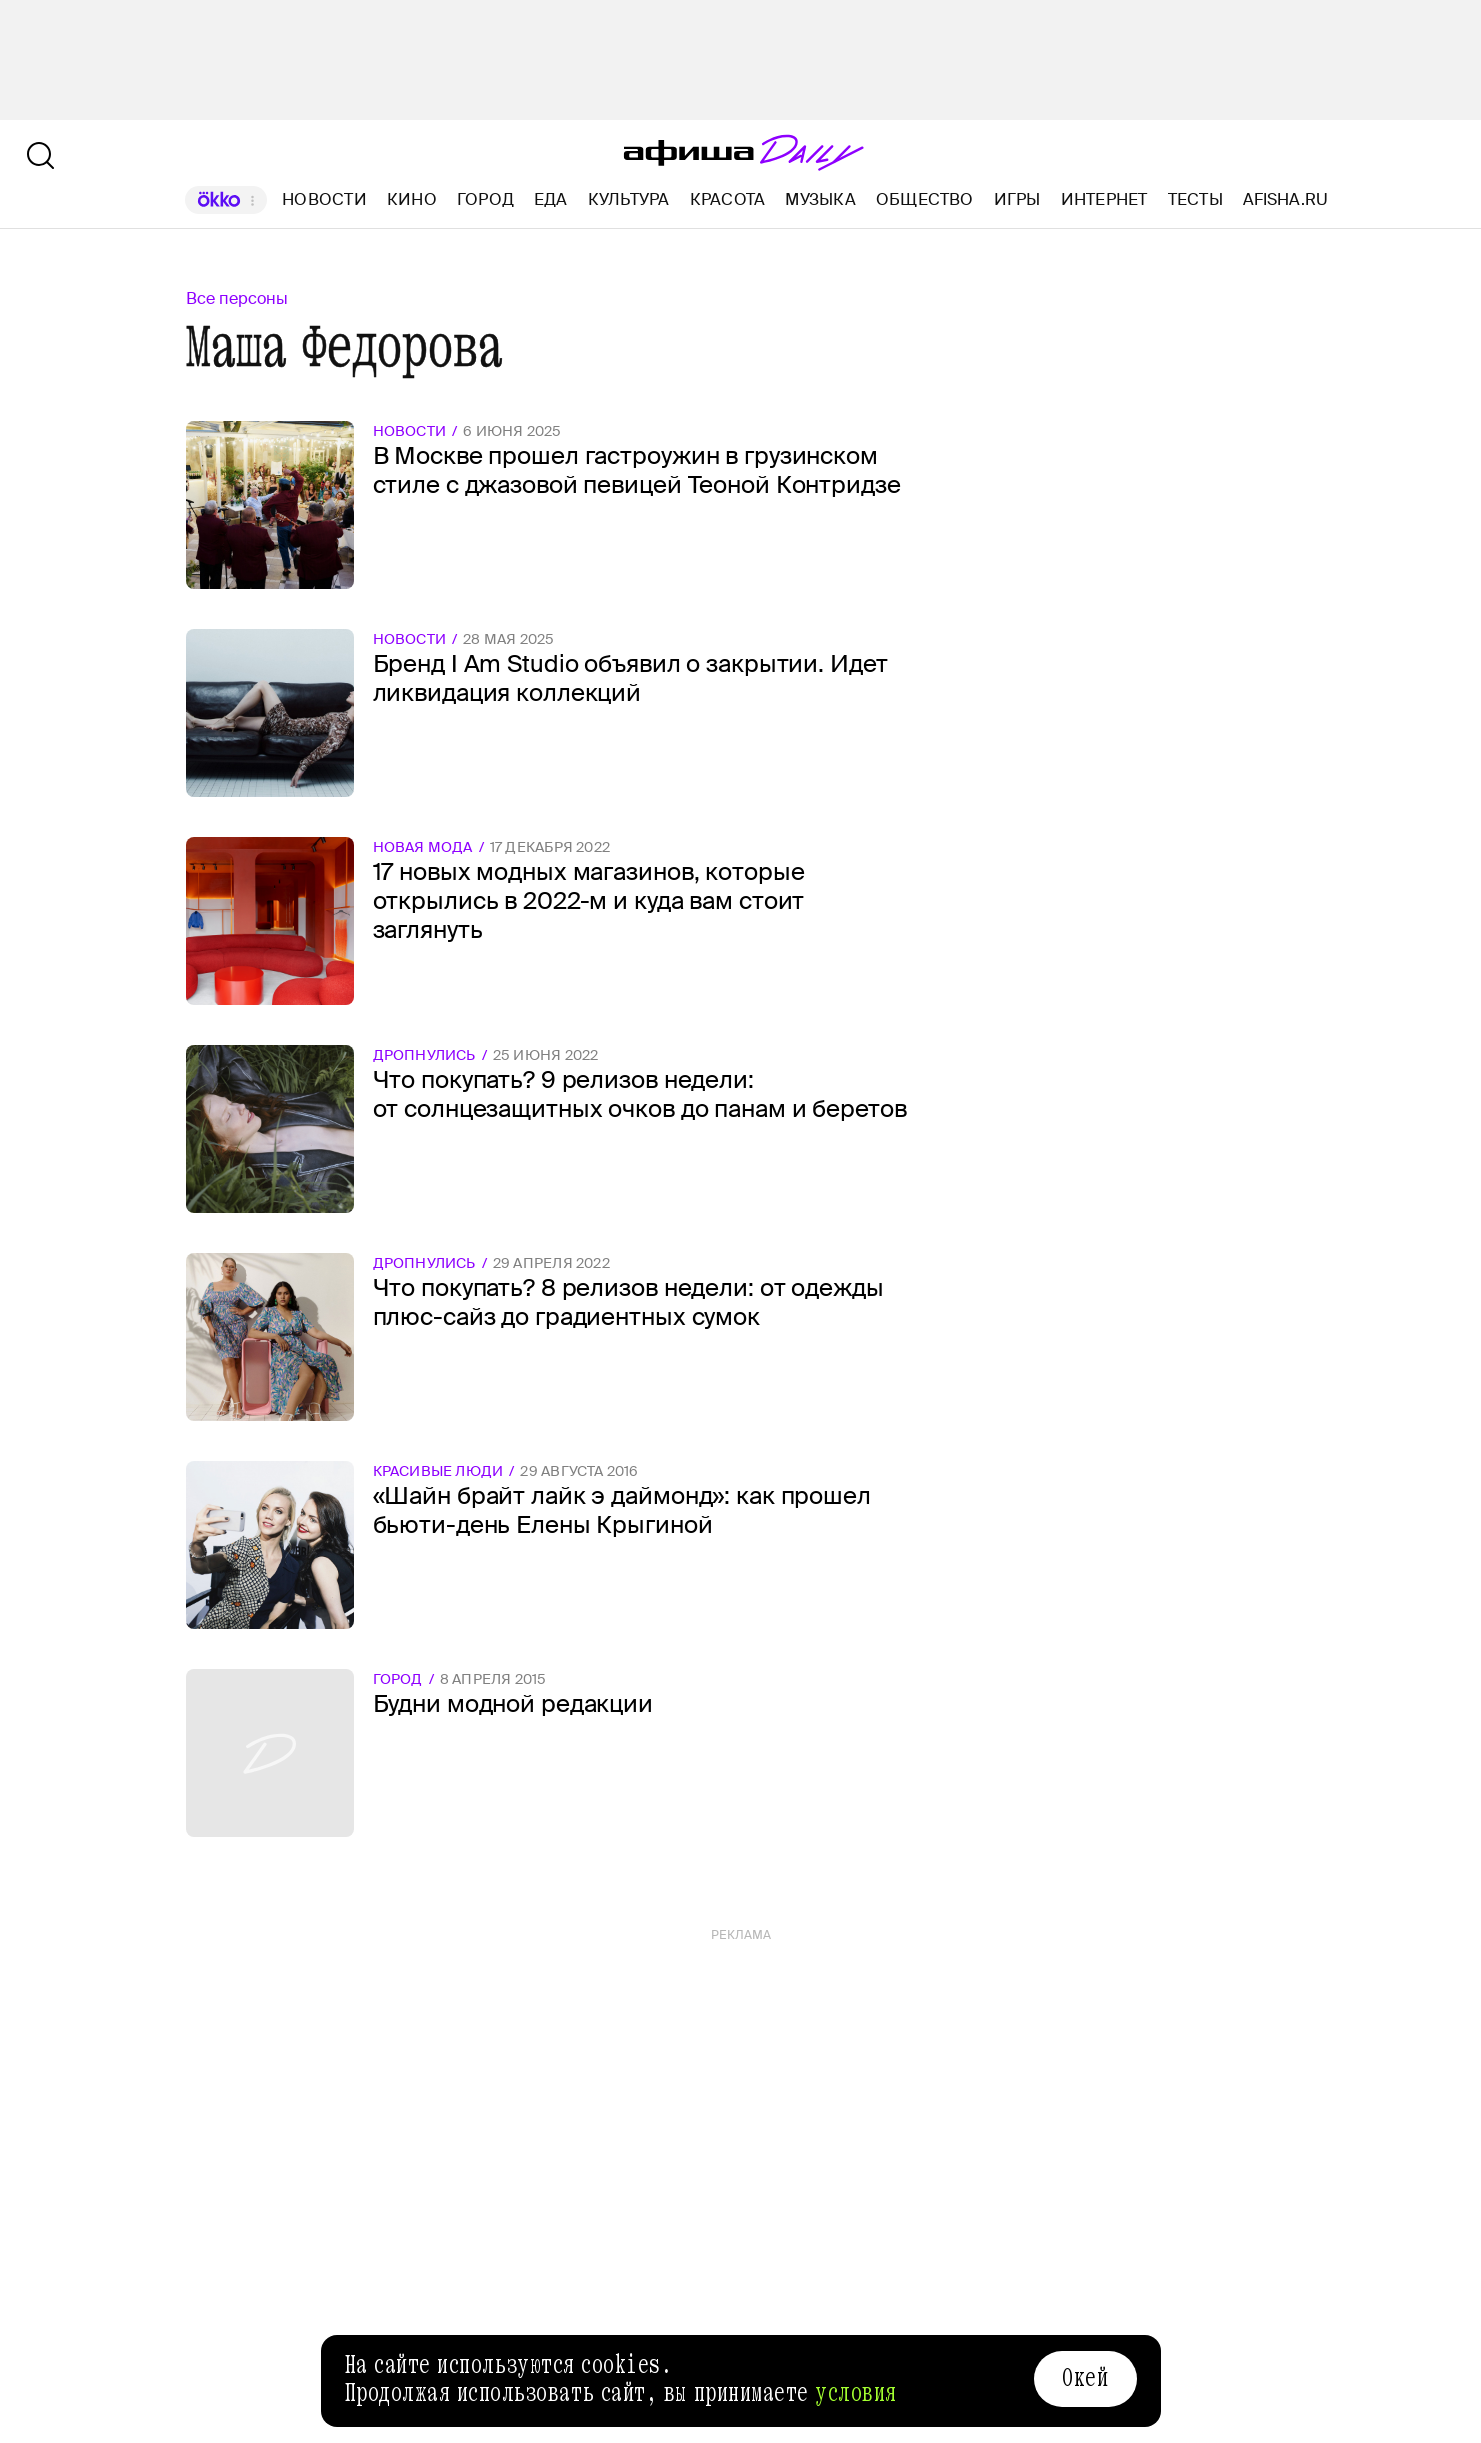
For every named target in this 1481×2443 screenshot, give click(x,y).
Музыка (820, 199)
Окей (1085, 2378)
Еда (551, 199)
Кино (412, 199)
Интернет (1104, 199)
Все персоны (237, 298)
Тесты (1195, 199)
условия (856, 2393)
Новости (324, 199)
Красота (728, 199)
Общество (925, 199)
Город (485, 199)
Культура (629, 199)
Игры (1017, 199)
